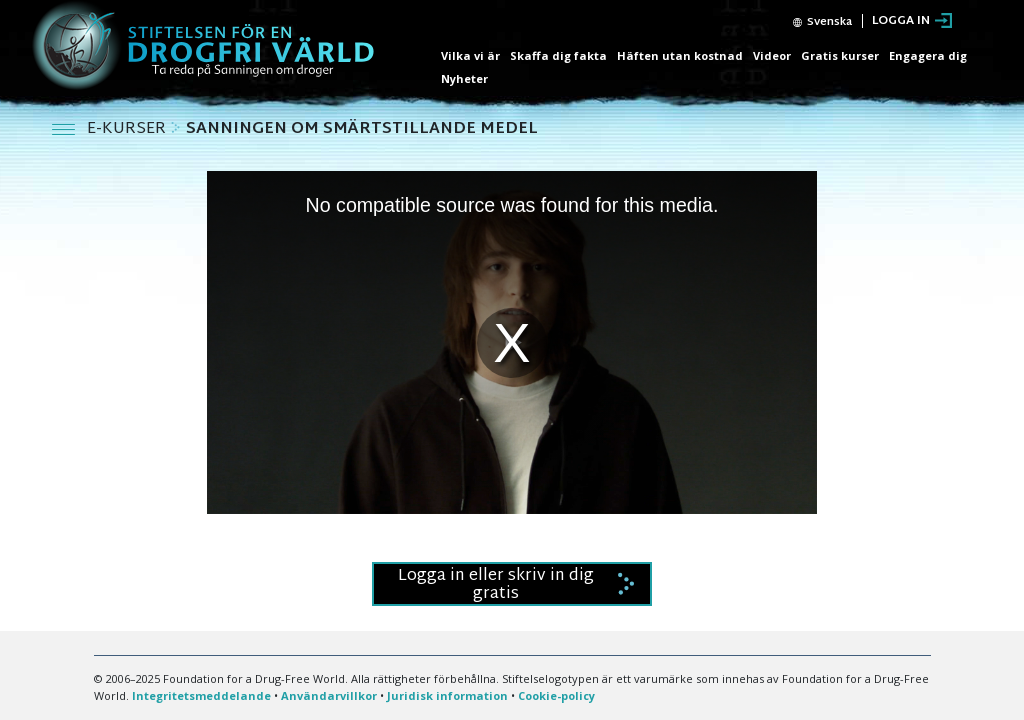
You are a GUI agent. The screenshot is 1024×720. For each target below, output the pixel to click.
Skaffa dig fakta (558, 55)
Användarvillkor (329, 695)
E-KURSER (128, 129)
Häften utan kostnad (680, 55)
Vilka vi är (470, 55)
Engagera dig (928, 55)
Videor (772, 55)
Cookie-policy (556, 695)
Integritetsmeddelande (201, 695)
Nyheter (464, 78)
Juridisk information (447, 695)
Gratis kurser (840, 55)
